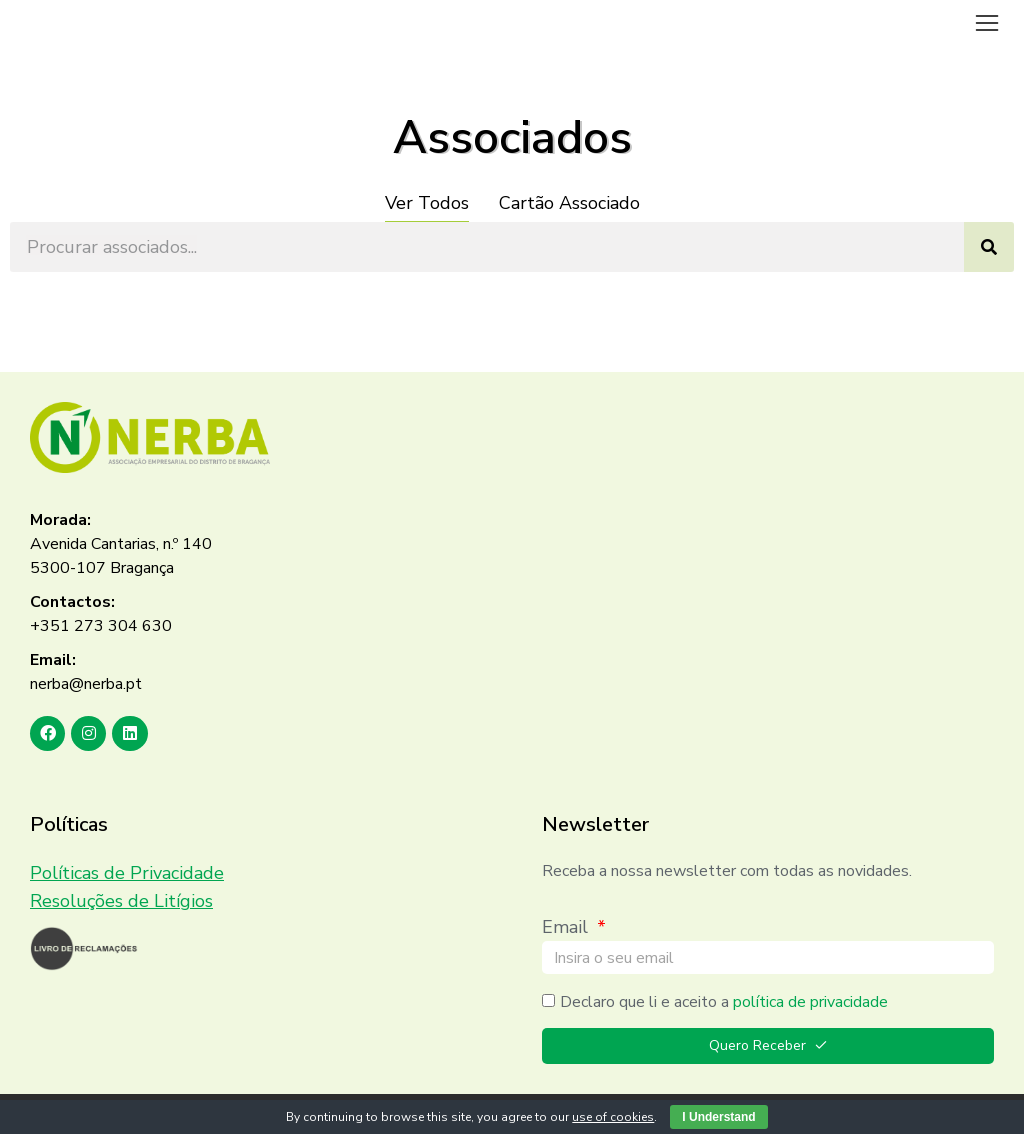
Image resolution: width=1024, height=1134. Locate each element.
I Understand (718, 1117)
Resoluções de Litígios (121, 901)
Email (567, 927)
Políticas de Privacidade (127, 873)
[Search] (989, 247)
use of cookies (613, 1117)
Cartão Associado (569, 203)
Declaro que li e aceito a (724, 1002)
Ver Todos (427, 203)
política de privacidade (810, 1002)
